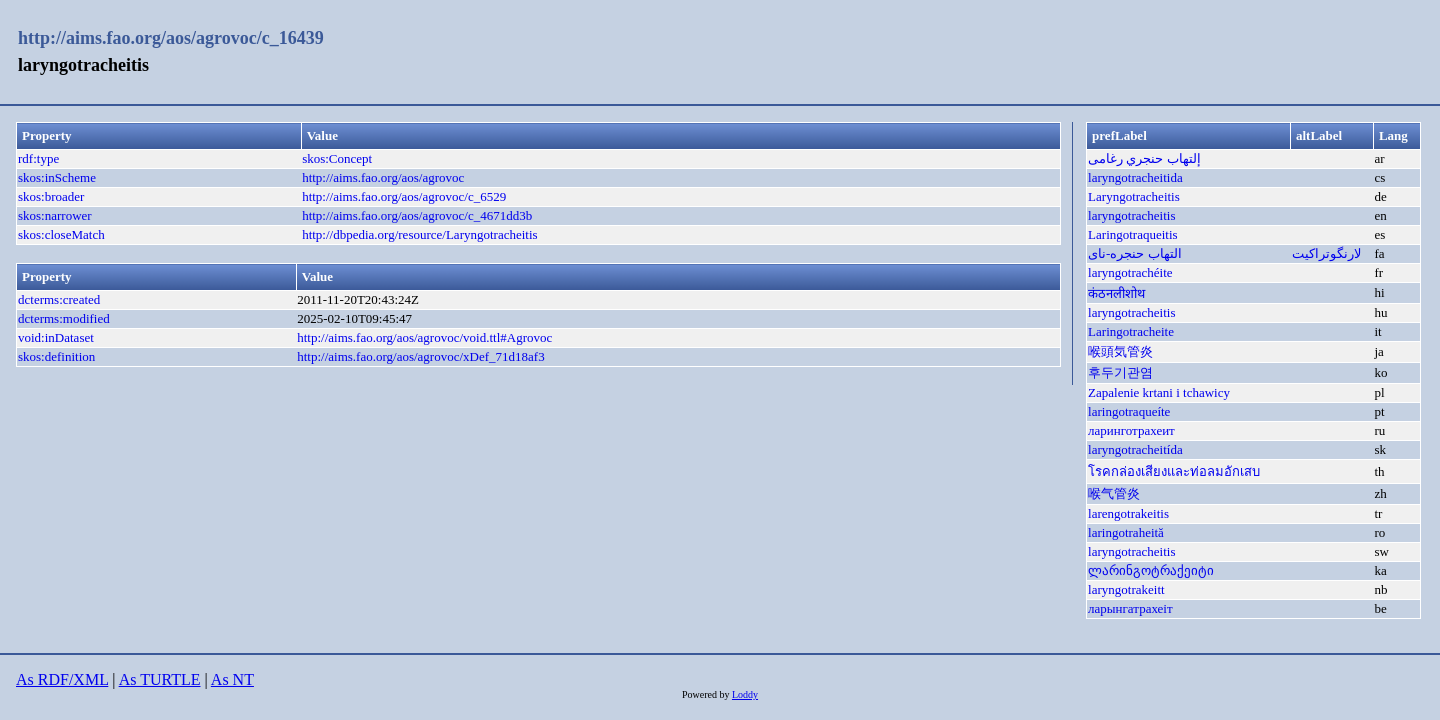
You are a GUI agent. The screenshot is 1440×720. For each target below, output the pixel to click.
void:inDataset (56, 337)
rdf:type (38, 158)
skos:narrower (55, 215)
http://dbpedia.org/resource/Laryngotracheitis (420, 234)
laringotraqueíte (1129, 411)
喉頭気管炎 (1120, 351)
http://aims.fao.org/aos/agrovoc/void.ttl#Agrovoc (424, 337)
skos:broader (51, 196)
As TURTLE (160, 679)
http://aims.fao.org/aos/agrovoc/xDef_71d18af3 (420, 356)
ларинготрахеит (1131, 430)
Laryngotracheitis (1134, 196)
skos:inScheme (57, 177)
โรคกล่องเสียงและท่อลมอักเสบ (1174, 471)
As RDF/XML (62, 679)
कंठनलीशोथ (1116, 293)
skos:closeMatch (61, 234)
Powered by (707, 694)
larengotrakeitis (1128, 513)
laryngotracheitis (1131, 215)
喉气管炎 (1114, 493)
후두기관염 (1120, 372)
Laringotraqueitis (1133, 234)
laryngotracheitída (1135, 449)
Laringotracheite (1131, 331)
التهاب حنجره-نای (1135, 253)
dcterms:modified (64, 318)
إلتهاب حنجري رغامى (1144, 158)
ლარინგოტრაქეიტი (1151, 570)
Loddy (745, 694)
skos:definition (56, 356)
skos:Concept (337, 158)
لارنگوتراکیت (1326, 253)
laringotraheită (1126, 532)
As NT (232, 679)
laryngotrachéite (1130, 272)
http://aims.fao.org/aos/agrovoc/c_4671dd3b (417, 215)
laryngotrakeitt (1126, 589)
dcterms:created (59, 299)
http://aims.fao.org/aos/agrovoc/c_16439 (171, 38)
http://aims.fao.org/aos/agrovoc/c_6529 (404, 196)
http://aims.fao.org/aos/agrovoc (383, 177)
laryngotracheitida (1135, 177)
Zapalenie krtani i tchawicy (1159, 392)
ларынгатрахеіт (1130, 608)
